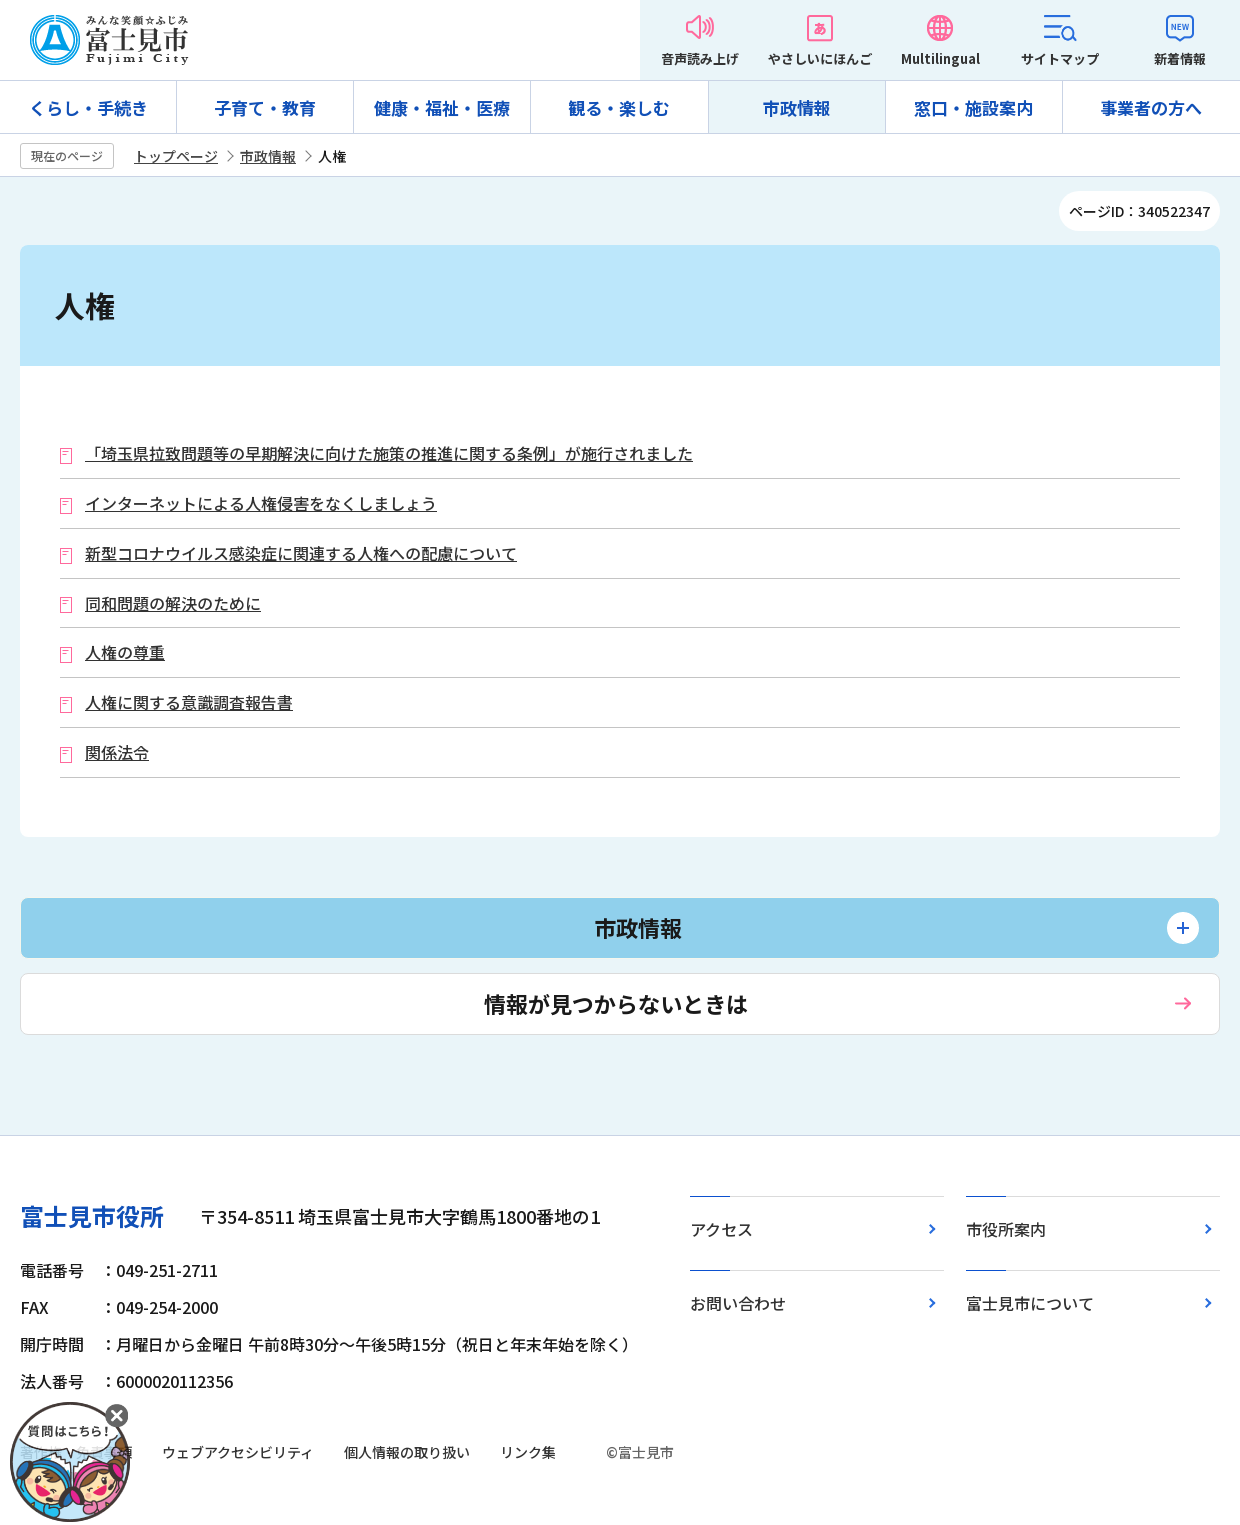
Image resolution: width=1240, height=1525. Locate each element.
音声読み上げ (700, 58)
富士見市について (1030, 1303)
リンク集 (528, 1452)
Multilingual (940, 58)
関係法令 (117, 752)
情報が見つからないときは (616, 1003)
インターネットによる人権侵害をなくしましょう (261, 503)
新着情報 (1180, 58)
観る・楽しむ (619, 107)
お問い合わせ (738, 1303)
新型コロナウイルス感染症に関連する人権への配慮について (301, 553)
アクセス (721, 1229)
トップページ (176, 156)
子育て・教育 (265, 107)
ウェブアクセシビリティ (238, 1452)
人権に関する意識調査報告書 (189, 702)
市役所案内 (1006, 1229)
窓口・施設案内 (973, 107)
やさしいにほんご (820, 58)
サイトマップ (1060, 58)
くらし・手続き (88, 107)
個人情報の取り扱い (407, 1452)
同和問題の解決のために (173, 603)
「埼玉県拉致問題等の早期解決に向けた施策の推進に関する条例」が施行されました (389, 453)
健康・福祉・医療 (442, 107)
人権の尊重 (125, 652)
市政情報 (797, 107)
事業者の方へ (1151, 107)
